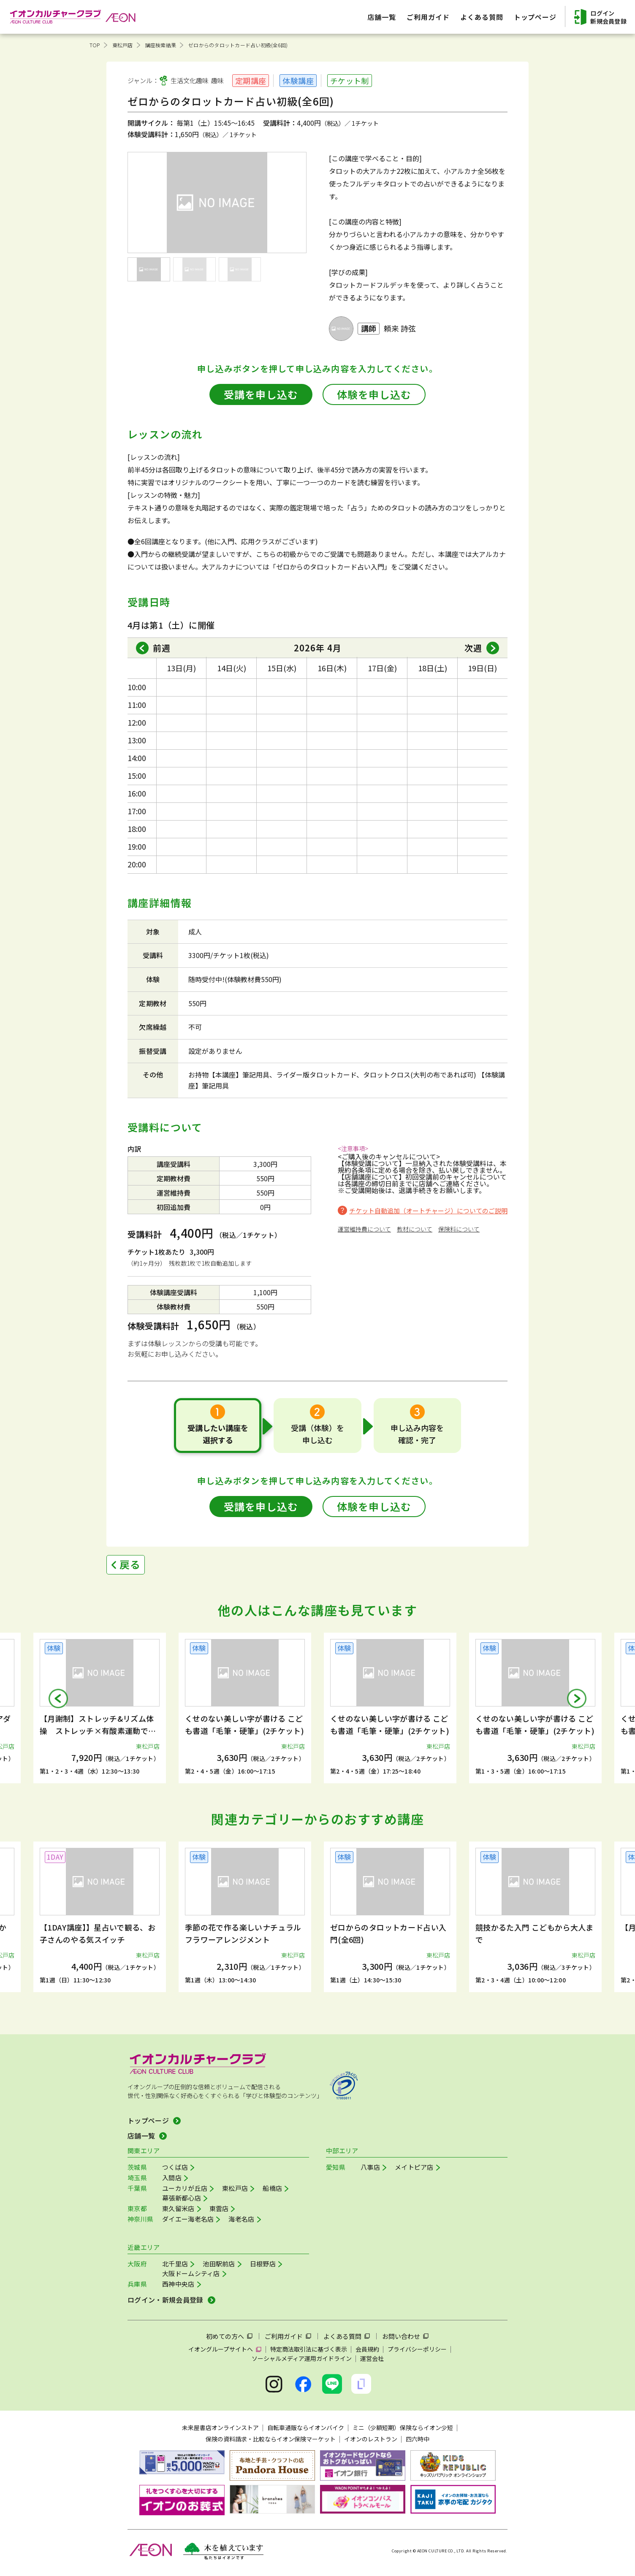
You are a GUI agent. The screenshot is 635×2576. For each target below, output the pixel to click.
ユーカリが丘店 (184, 2188)
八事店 (370, 2167)
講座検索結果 (160, 45)
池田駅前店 (219, 2263)
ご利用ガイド (284, 2336)
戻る (130, 1564)
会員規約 (367, 2349)
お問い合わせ (401, 2336)
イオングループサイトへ (220, 2349)
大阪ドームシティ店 (191, 2273)
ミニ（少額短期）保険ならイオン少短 (403, 2427)
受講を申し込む (261, 394)
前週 (162, 648)
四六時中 (417, 2439)
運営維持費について (364, 1229)
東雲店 (219, 2208)
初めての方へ (225, 2336)
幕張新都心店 (181, 2198)
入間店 (172, 2177)
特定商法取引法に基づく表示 (308, 2349)
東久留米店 (178, 2208)
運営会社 (372, 2358)
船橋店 (272, 2188)
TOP (95, 45)
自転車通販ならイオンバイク (305, 2427)
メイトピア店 (414, 2167)
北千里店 (175, 2263)
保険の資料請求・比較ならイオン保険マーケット (271, 2439)
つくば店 (175, 2167)
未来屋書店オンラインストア (220, 2427)
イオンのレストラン (370, 2439)
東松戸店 (122, 45)
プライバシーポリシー (417, 2349)
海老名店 (241, 2219)
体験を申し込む (374, 394)
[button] (58, 1698)
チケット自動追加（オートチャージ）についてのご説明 (428, 1210)
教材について (414, 1229)
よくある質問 (342, 2336)
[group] (99, 1708)
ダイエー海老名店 (188, 2219)
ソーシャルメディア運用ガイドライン (302, 2358)
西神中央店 (178, 2284)
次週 (473, 648)
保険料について (459, 1229)
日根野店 (263, 2263)
